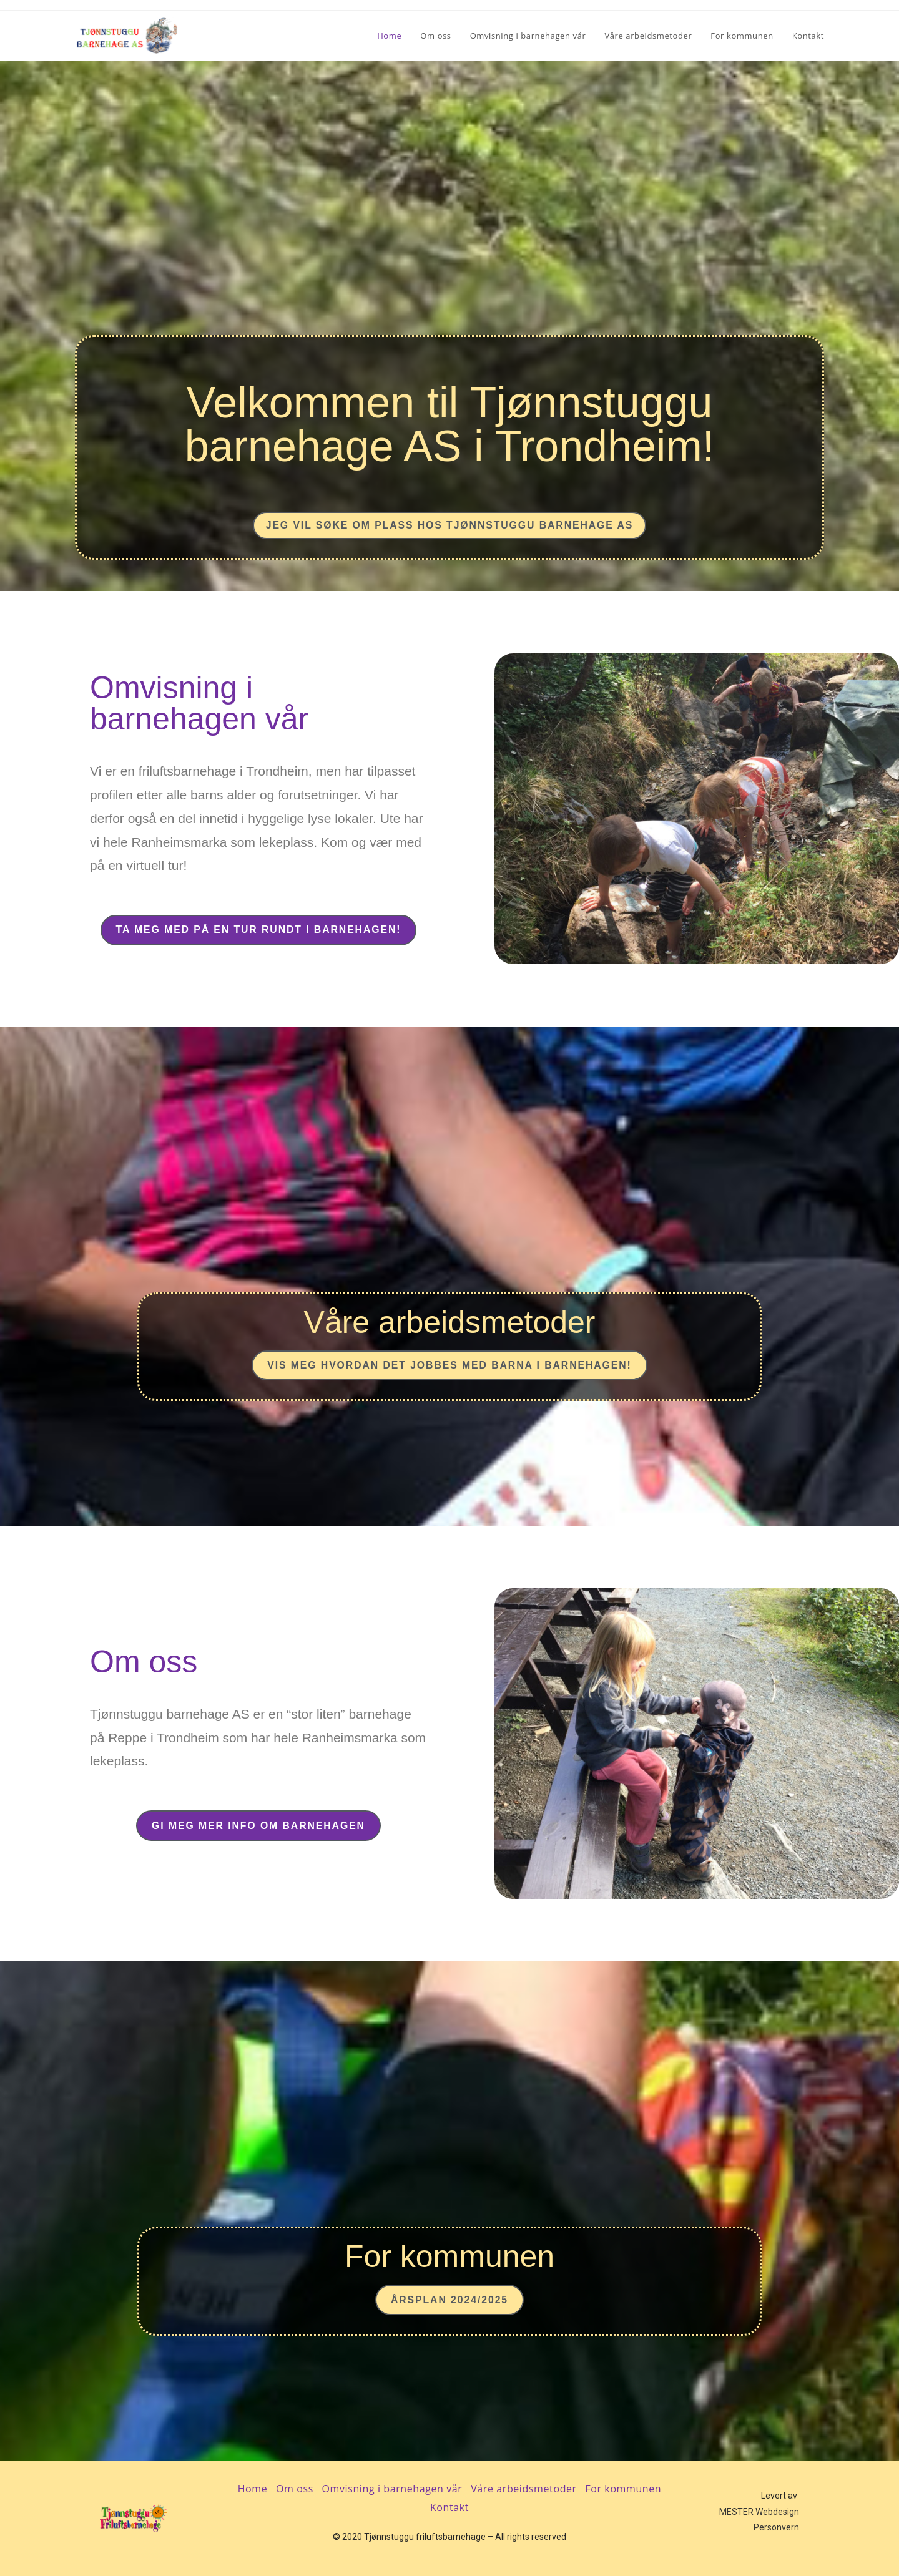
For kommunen (623, 2489)
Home (253, 2489)
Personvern (776, 2527)
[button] (449, 522)
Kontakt (449, 2507)
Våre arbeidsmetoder (524, 2489)
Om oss (294, 2489)
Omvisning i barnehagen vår (392, 2489)
